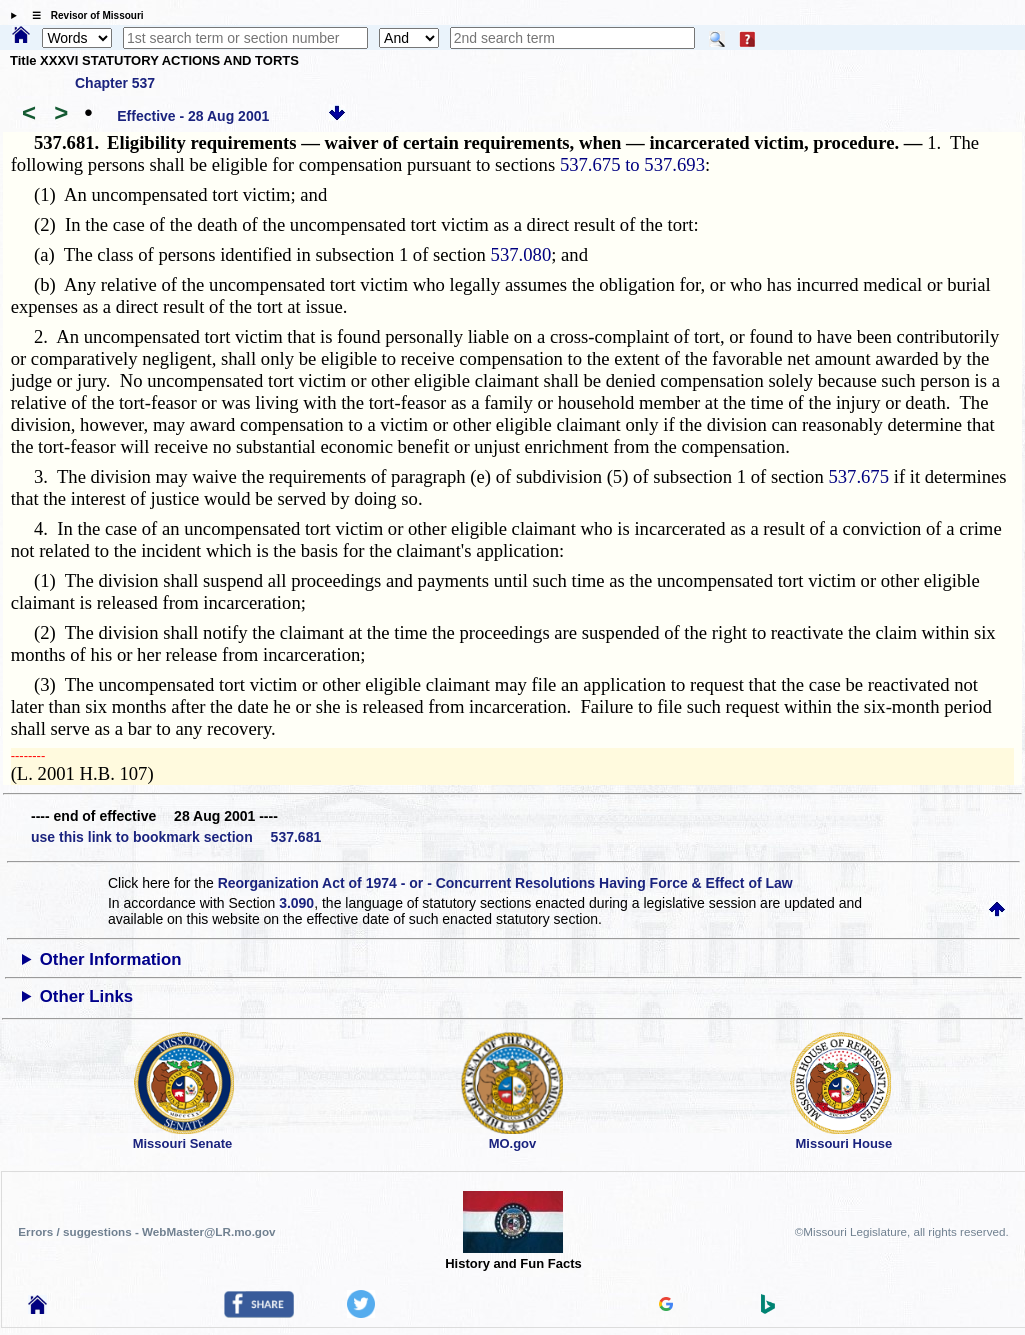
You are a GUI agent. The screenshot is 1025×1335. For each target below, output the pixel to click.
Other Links (86, 996)
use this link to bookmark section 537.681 (176, 837)
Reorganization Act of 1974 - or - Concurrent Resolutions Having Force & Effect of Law (505, 883)
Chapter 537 (115, 83)
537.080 (521, 254)
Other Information (111, 959)
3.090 (296, 903)
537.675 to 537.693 (632, 164)
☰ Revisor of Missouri (83, 15)
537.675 (858, 476)
